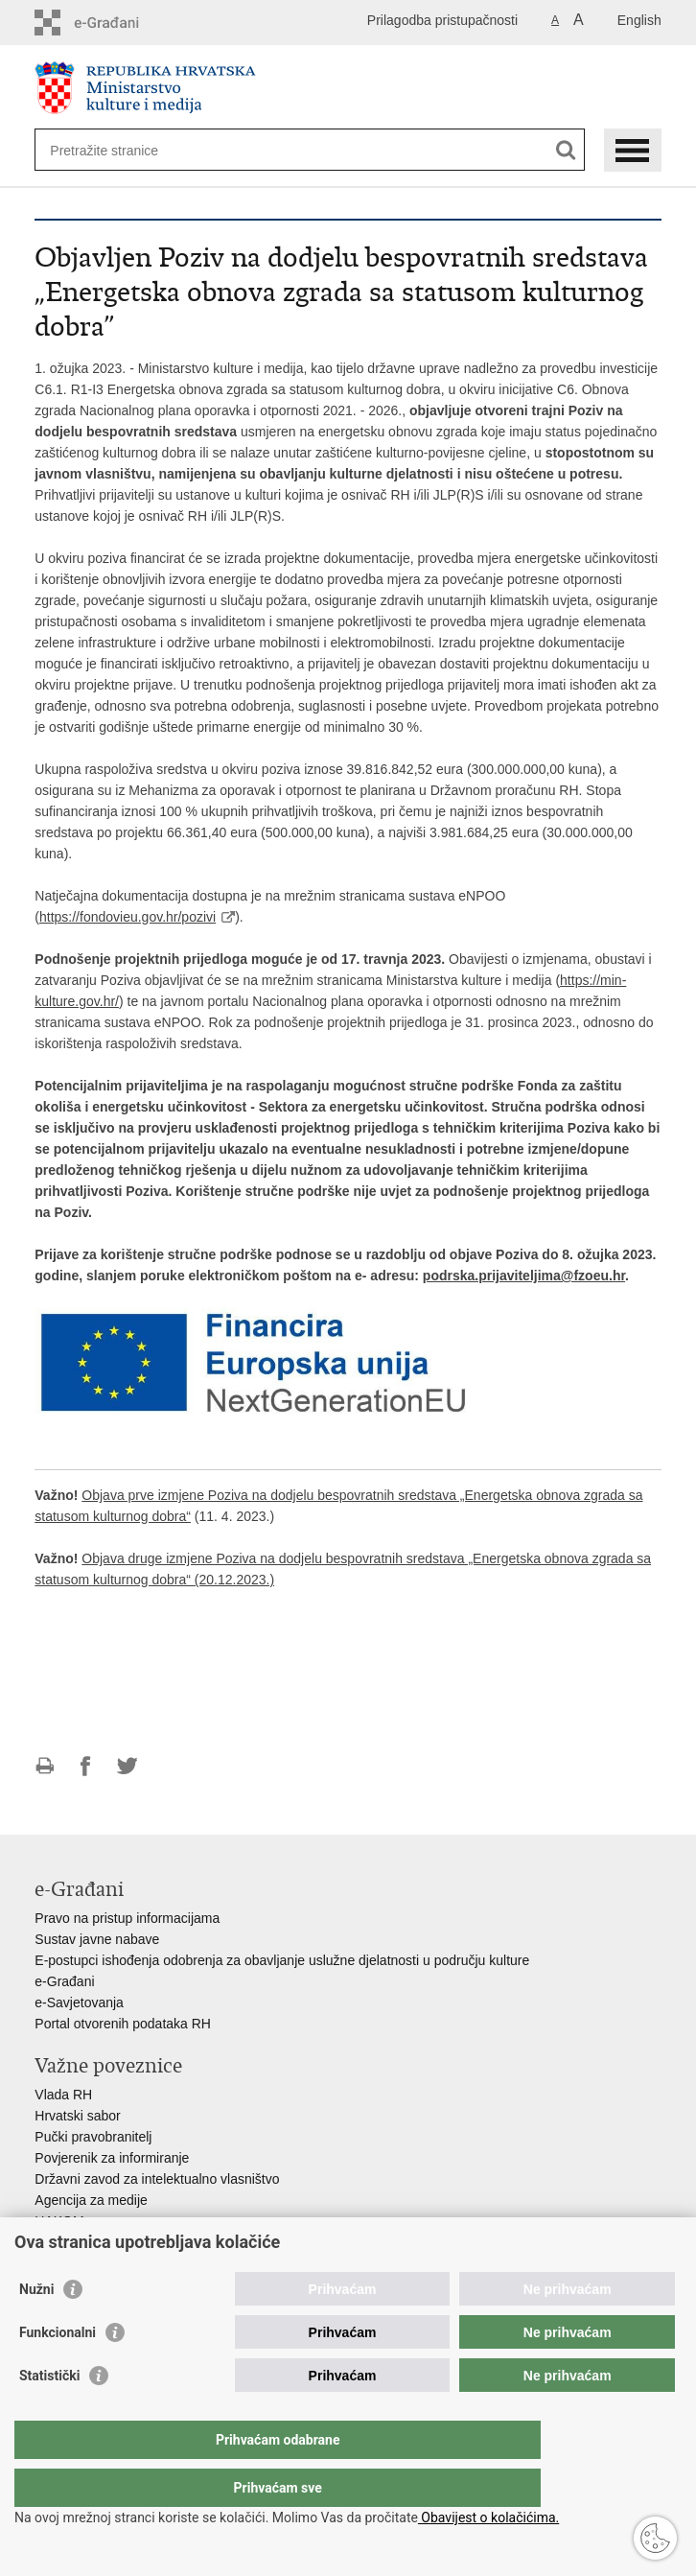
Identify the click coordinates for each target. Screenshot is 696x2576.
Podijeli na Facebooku (86, 1766)
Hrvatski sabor (77, 2115)
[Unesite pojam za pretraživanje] (119, 150)
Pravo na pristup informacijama (127, 1918)
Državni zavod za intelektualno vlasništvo (157, 2179)
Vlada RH (63, 2094)
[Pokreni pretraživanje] (566, 150)
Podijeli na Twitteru (127, 1766)
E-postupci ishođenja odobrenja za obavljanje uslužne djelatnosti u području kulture (282, 1960)
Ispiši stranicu (45, 1766)
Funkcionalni (57, 2370)
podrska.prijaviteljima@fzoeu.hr (524, 1275)
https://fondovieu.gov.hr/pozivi (127, 917)
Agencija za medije (91, 2200)
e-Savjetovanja (79, 2002)
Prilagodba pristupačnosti (442, 20)
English (639, 20)
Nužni (36, 2327)
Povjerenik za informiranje (112, 2158)
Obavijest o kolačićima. (488, 2517)
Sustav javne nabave (97, 1939)
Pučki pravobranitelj (93, 2136)
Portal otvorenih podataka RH (123, 2023)
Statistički (49, 2414)
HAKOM (59, 2221)
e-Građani (64, 1981)
